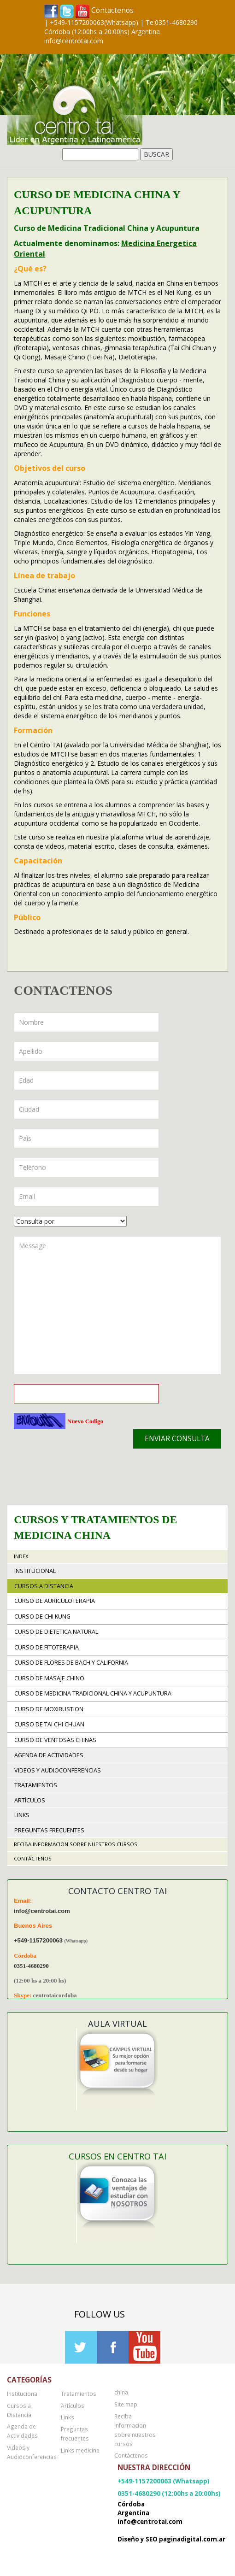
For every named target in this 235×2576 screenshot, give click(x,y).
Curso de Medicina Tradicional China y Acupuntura (92, 1693)
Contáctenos (33, 1858)
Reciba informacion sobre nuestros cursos (75, 1844)
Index (21, 1556)
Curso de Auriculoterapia (54, 1601)
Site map (125, 2404)
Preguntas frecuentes (49, 1830)
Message (117, 1305)
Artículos (29, 1800)
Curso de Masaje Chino (49, 1678)
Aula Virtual (117, 2023)
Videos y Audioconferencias (57, 1770)
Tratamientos (35, 1785)
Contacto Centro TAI (117, 1890)
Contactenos (112, 10)
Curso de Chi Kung (42, 1616)
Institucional (35, 1571)
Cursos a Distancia (43, 1586)
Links (21, 1815)
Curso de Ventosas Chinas (55, 1740)
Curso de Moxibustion (48, 1709)
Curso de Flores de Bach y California (71, 1662)
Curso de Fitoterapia (46, 1647)
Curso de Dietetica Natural (56, 1632)
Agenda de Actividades (48, 1755)
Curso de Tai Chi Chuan (49, 1724)
